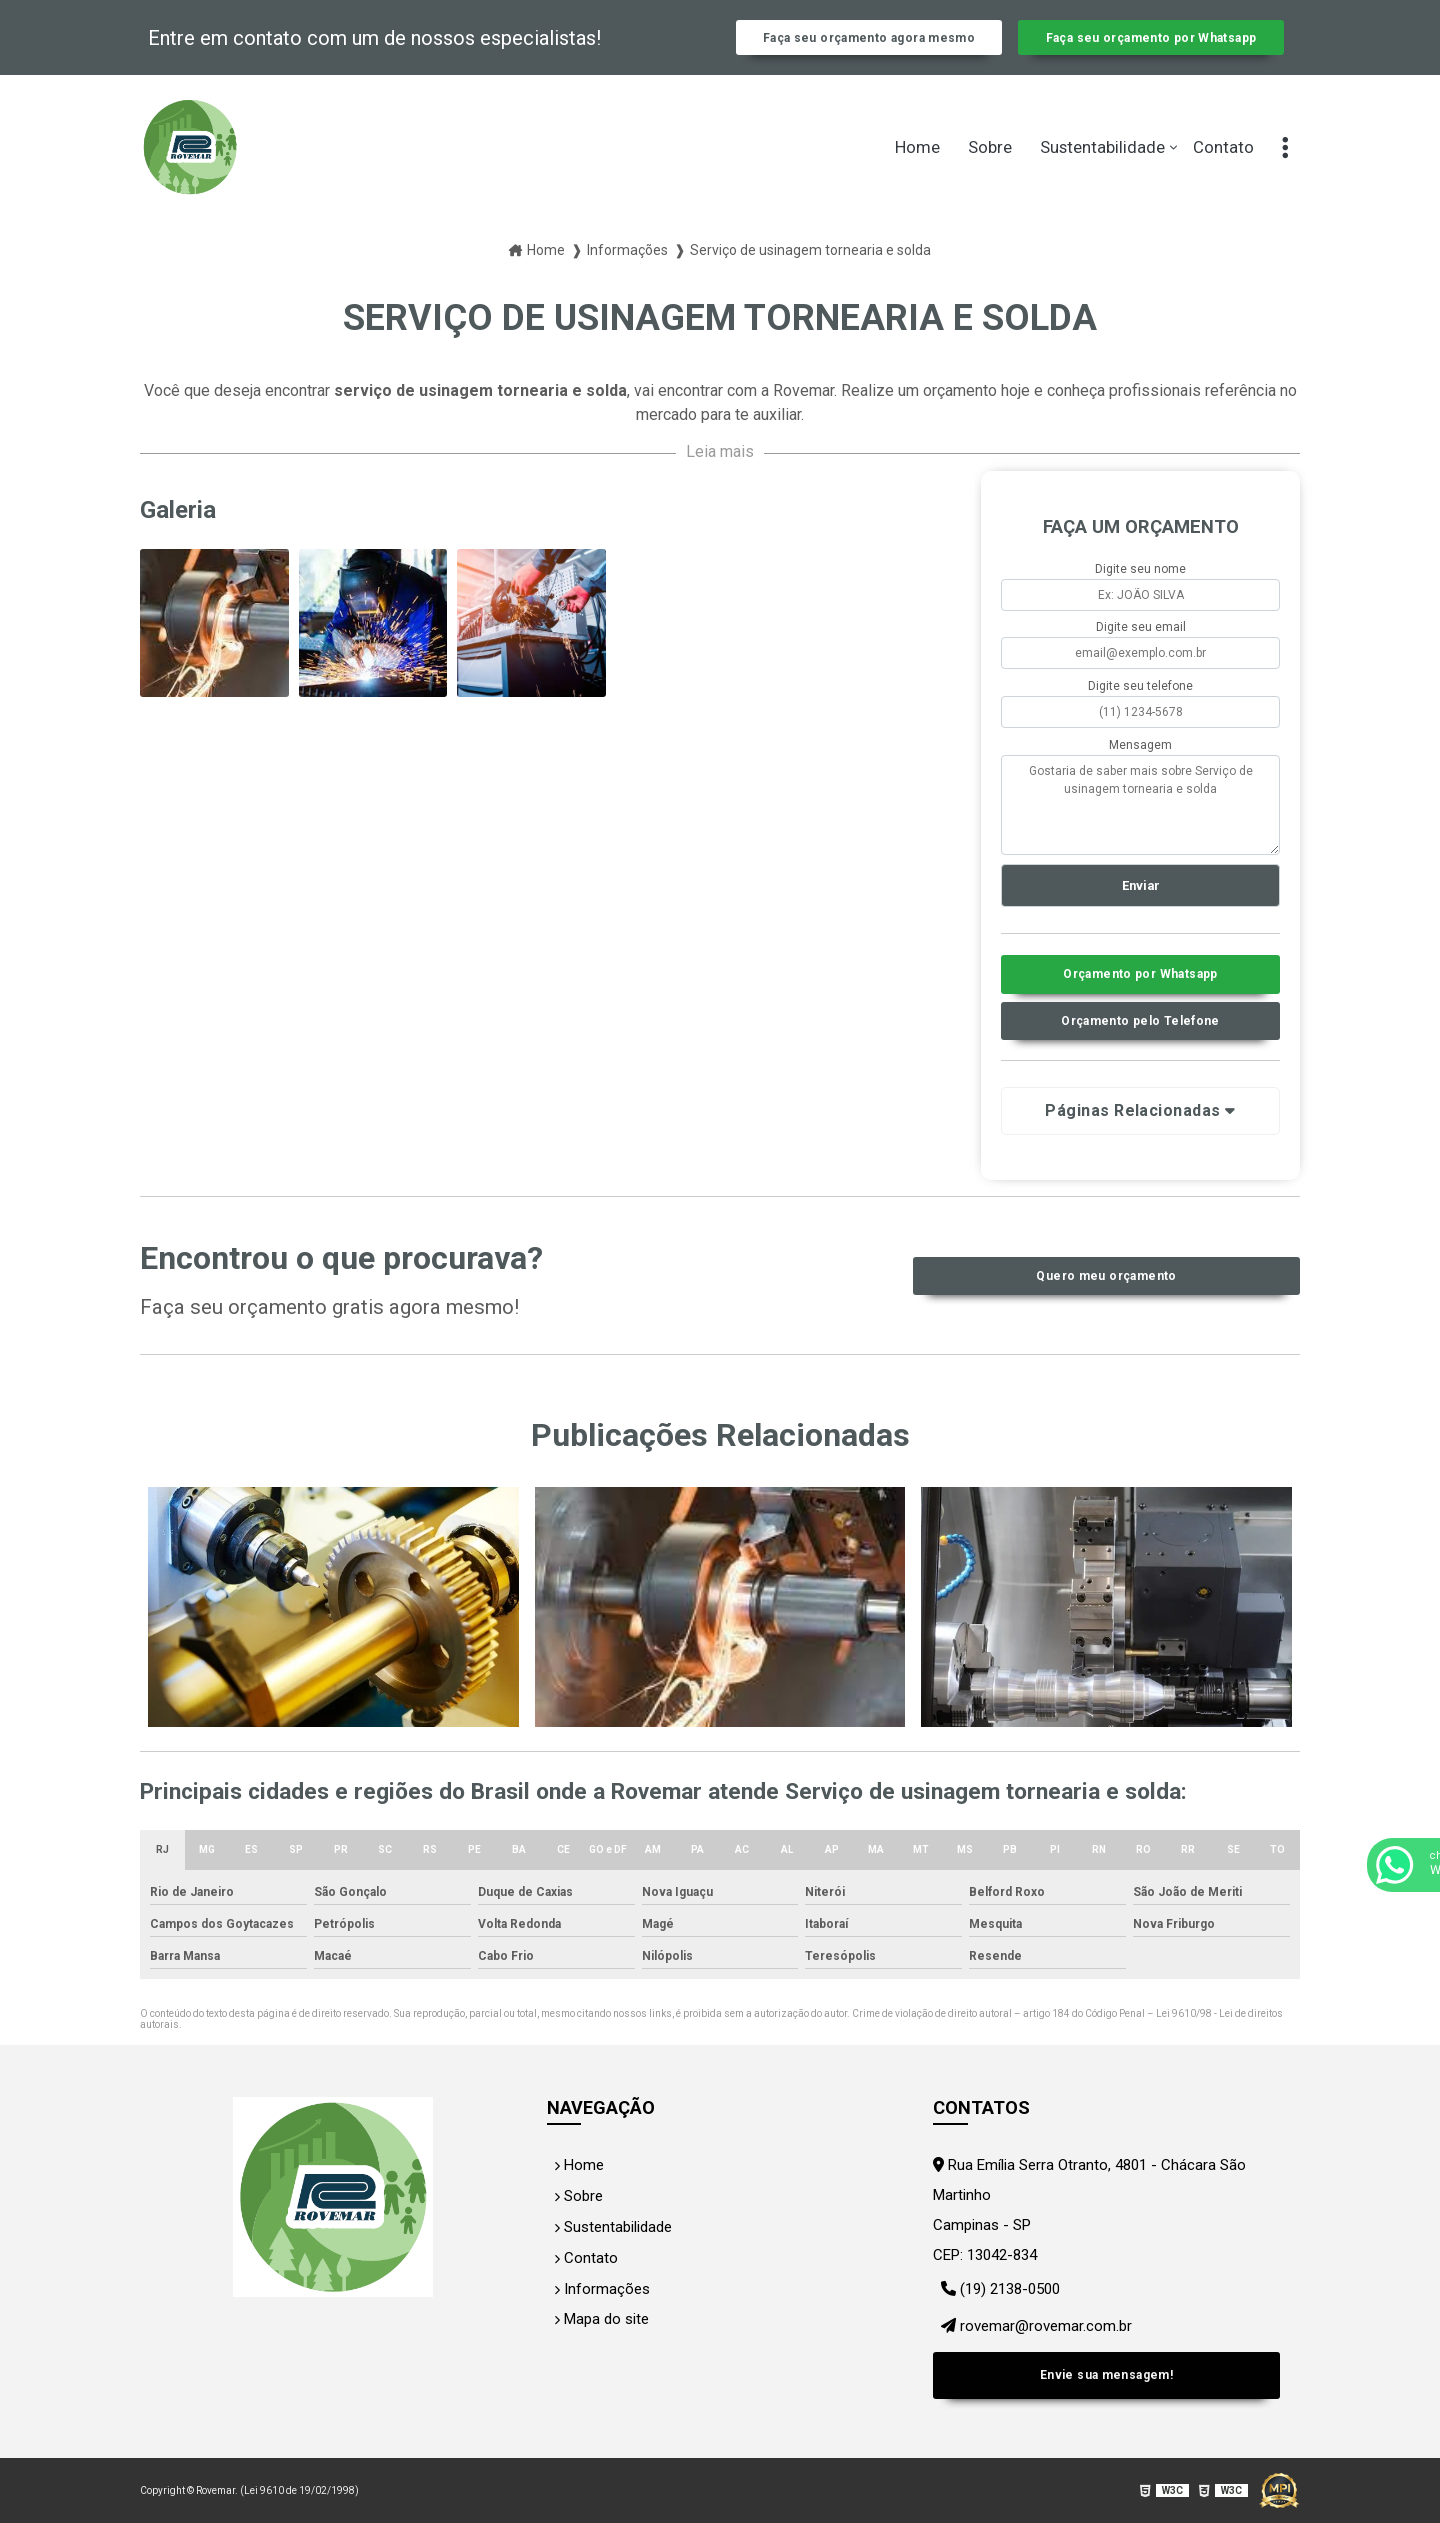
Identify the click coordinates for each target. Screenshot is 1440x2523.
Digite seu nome (1140, 589)
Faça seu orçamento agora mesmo (869, 48)
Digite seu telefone (1140, 707)
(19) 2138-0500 (998, 2313)
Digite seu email (1141, 648)
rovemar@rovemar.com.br (1031, 2343)
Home (917, 168)
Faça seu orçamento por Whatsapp (1150, 48)
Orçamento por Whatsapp (1140, 999)
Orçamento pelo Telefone (1141, 1048)
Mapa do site (598, 2338)
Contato (1223, 168)
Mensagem (1140, 765)
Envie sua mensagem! (1106, 2382)
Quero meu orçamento (1106, 1304)
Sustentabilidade (1102, 168)
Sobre (990, 168)
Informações (596, 2309)
